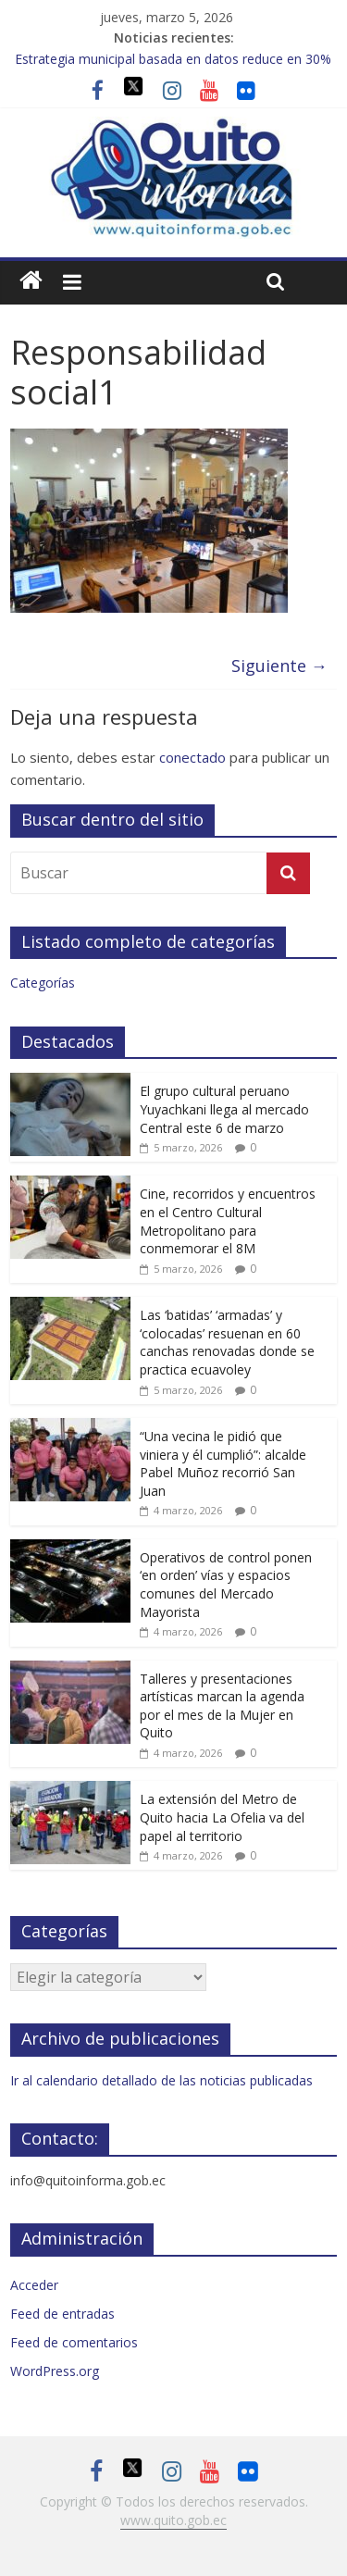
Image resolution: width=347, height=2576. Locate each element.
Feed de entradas (62, 2313)
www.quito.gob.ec (173, 2520)
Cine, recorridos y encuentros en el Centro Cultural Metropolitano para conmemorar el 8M (228, 1221)
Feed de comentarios (74, 2342)
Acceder (34, 2285)
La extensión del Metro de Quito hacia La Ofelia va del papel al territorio (222, 1817)
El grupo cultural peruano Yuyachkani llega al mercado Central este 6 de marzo (224, 1109)
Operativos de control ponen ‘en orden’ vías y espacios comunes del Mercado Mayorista (226, 1585)
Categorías (42, 982)
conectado (192, 757)
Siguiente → (279, 665)
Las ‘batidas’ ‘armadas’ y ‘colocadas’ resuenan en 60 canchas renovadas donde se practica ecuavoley (227, 1342)
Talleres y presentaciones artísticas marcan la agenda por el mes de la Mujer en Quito (222, 1706)
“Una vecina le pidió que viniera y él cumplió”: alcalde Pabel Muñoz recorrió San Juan (223, 1463)
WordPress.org (54, 2371)
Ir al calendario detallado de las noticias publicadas (161, 2080)
